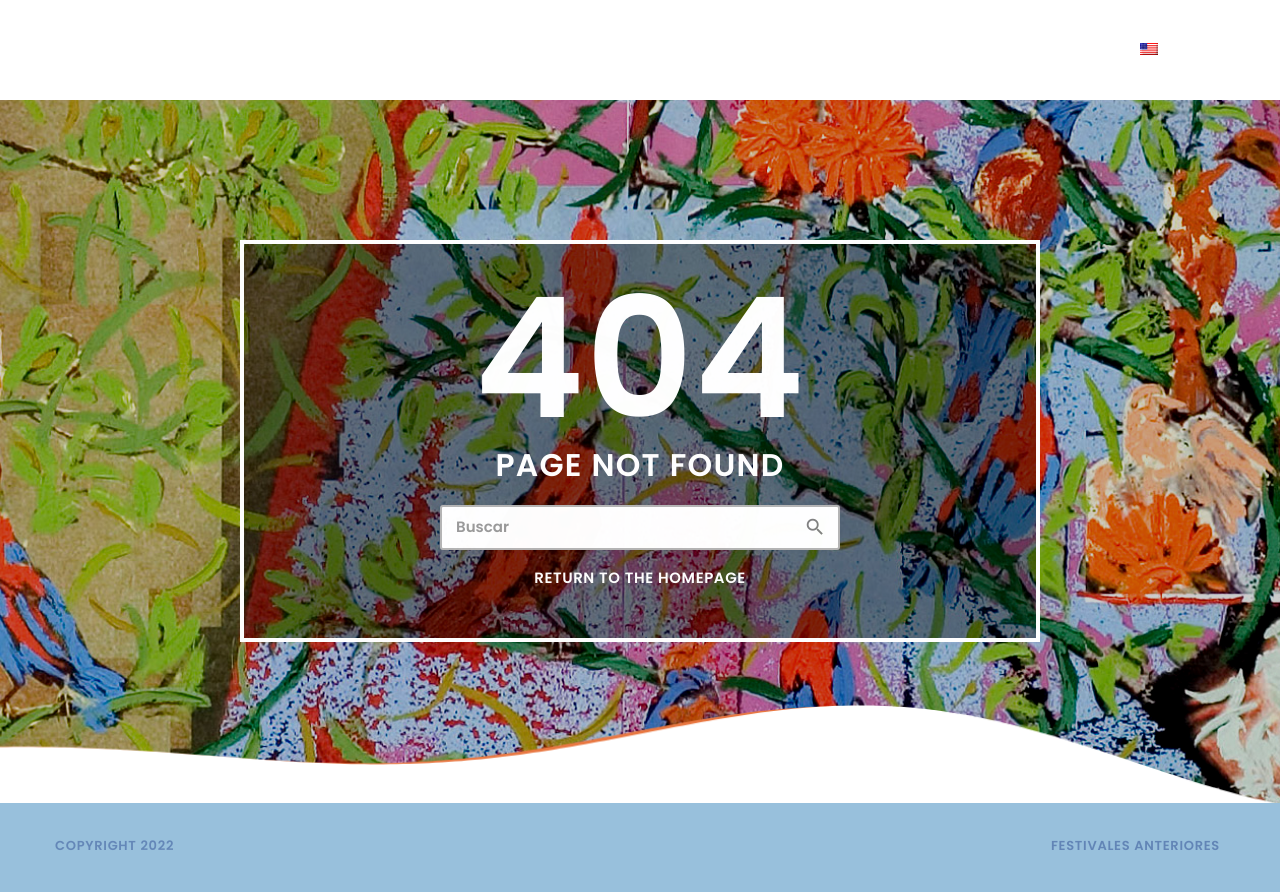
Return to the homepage (640, 578)
